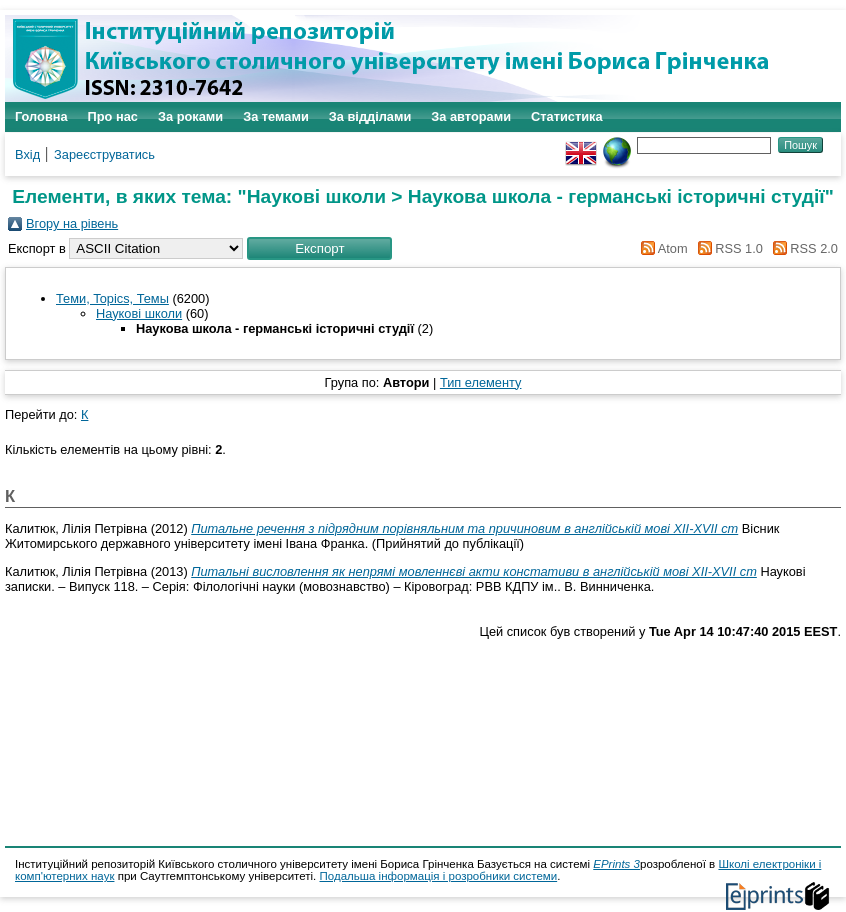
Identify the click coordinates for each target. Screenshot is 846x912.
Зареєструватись (104, 154)
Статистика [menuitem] (567, 116)
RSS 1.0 (739, 248)
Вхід (27, 154)
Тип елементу (481, 382)
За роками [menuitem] (190, 116)
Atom (673, 248)
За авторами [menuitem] (471, 116)
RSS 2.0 (814, 248)
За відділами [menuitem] (370, 116)
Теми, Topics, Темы (112, 298)
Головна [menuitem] (41, 116)
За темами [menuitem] (276, 116)
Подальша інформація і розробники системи (439, 876)
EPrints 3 (616, 864)
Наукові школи (139, 313)
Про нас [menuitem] (113, 116)
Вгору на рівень (72, 223)
